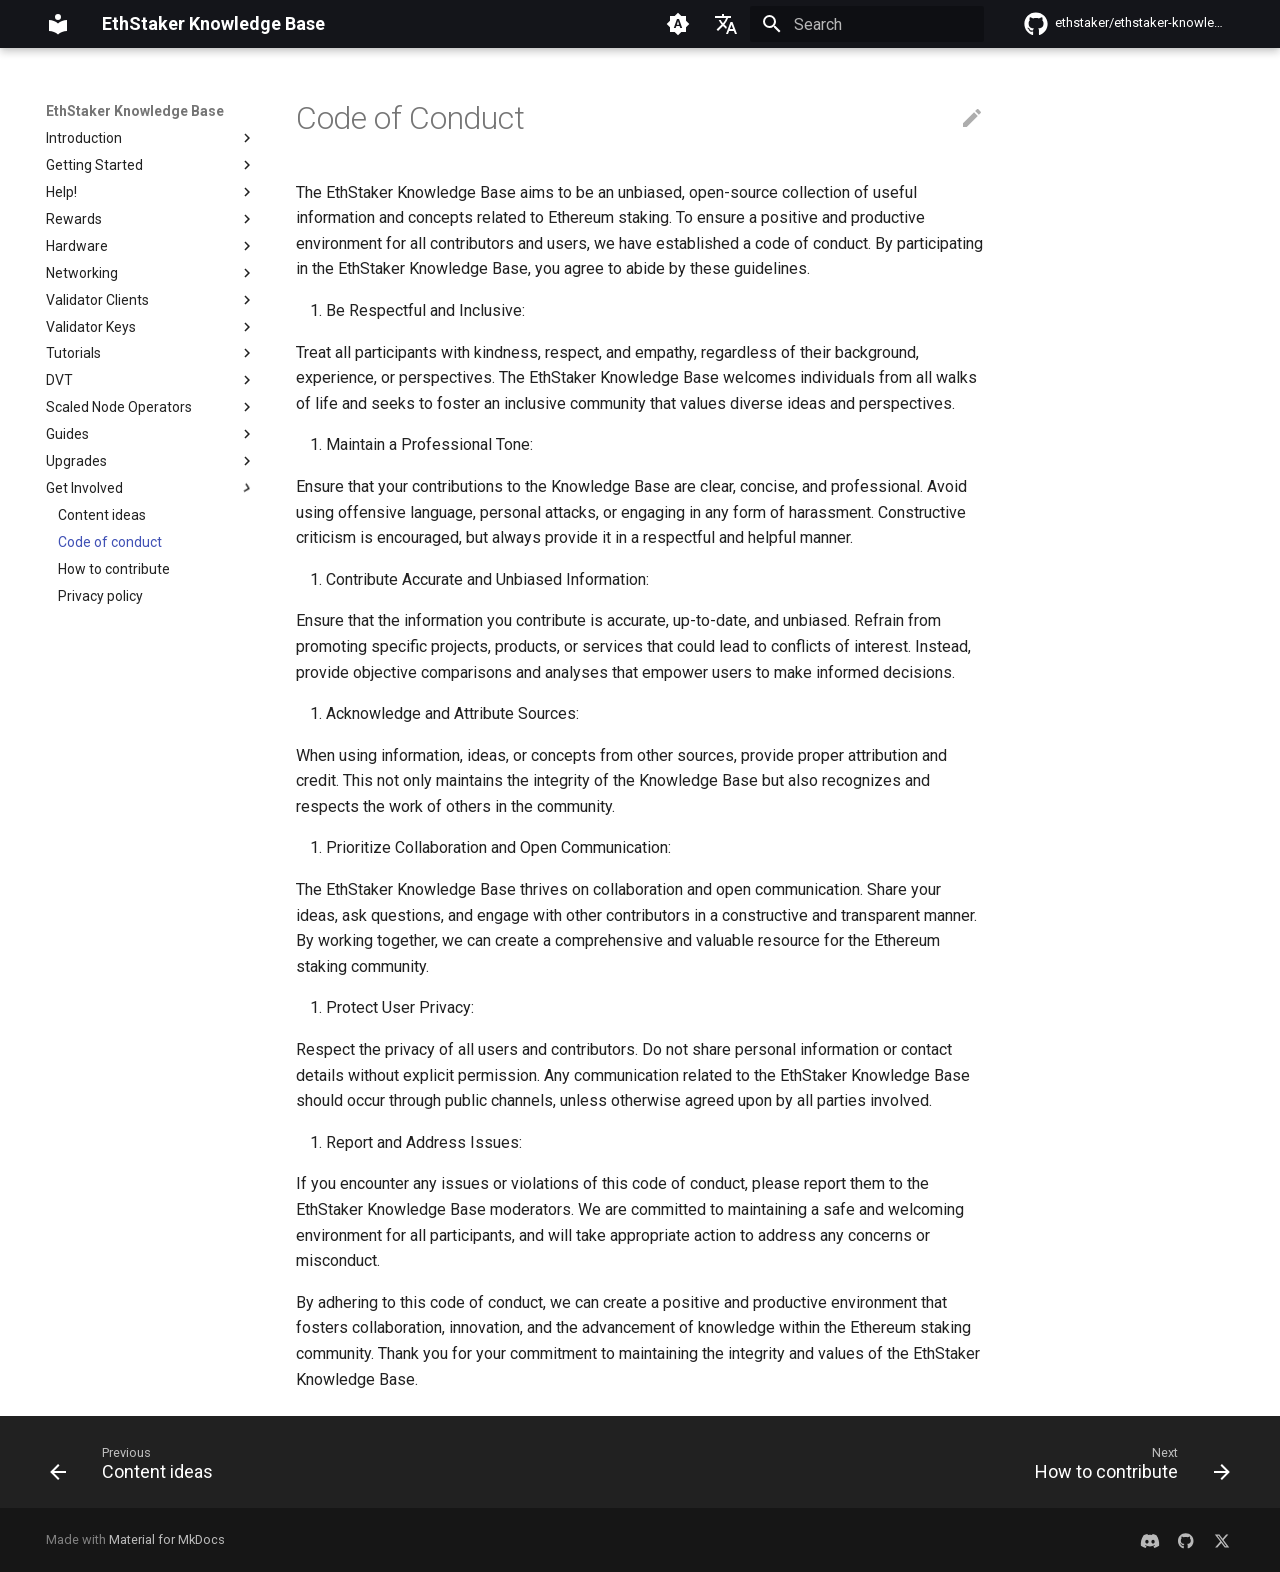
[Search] (867, 24)
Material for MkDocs (167, 1539)
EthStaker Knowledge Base (135, 111)
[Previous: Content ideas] (137, 1468)
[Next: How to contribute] (1126, 1468)
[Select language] (726, 24)
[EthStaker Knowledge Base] (58, 24)
